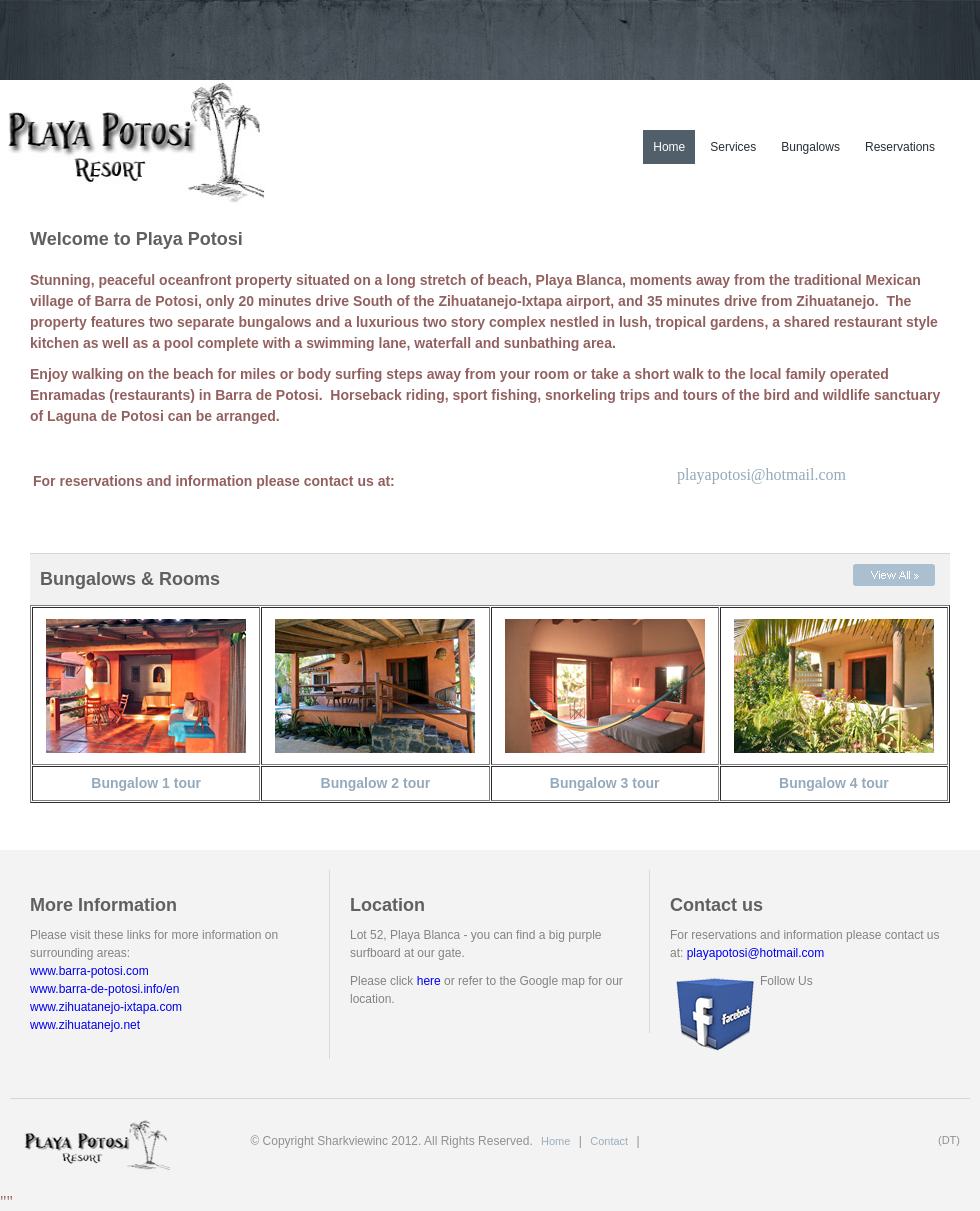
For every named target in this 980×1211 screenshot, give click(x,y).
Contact (609, 1141)
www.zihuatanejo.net (85, 1025)
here (429, 981)
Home (669, 147)
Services (733, 147)
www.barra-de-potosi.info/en (104, 989)
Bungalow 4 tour (834, 783)
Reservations (900, 147)
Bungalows (810, 147)
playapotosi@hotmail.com (761, 474)
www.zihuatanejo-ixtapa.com (106, 1007)
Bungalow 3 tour (605, 783)
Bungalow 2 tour (376, 783)
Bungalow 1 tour (146, 783)
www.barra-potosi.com (89, 971)
